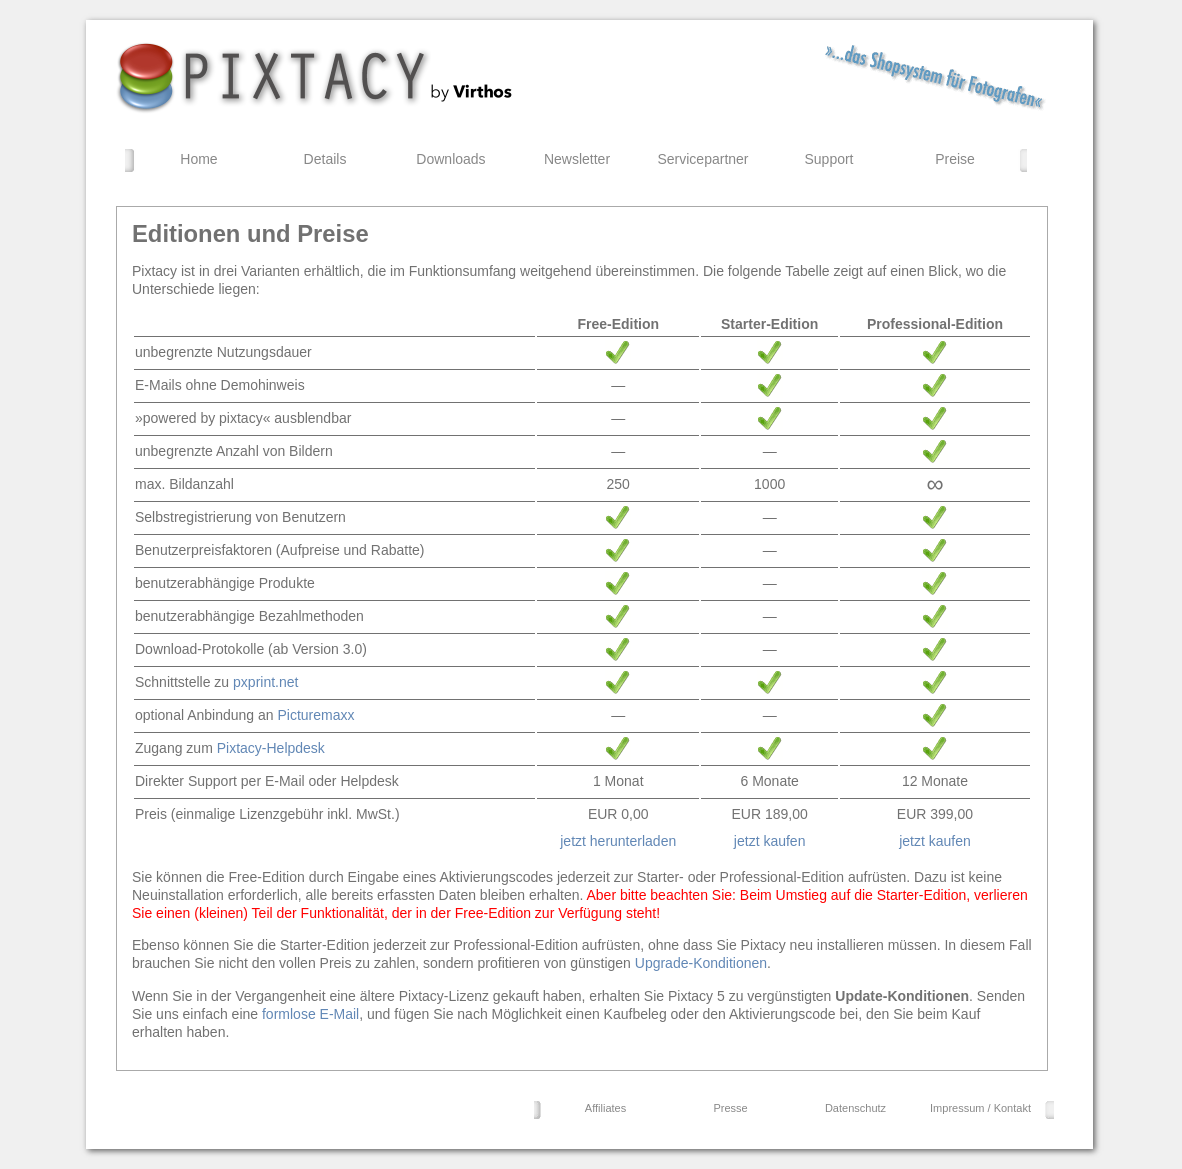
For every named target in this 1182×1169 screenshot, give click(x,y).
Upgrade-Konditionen (701, 963)
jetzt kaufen (770, 841)
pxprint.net (265, 682)
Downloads (450, 159)
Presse (730, 1108)
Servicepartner (702, 159)
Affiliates (605, 1108)
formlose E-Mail (310, 1014)
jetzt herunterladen (618, 841)
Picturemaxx (315, 715)
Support (828, 159)
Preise (955, 159)
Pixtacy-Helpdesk (271, 748)
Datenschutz (855, 1108)
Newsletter (577, 159)
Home (198, 159)
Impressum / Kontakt (980, 1108)
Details (325, 159)
